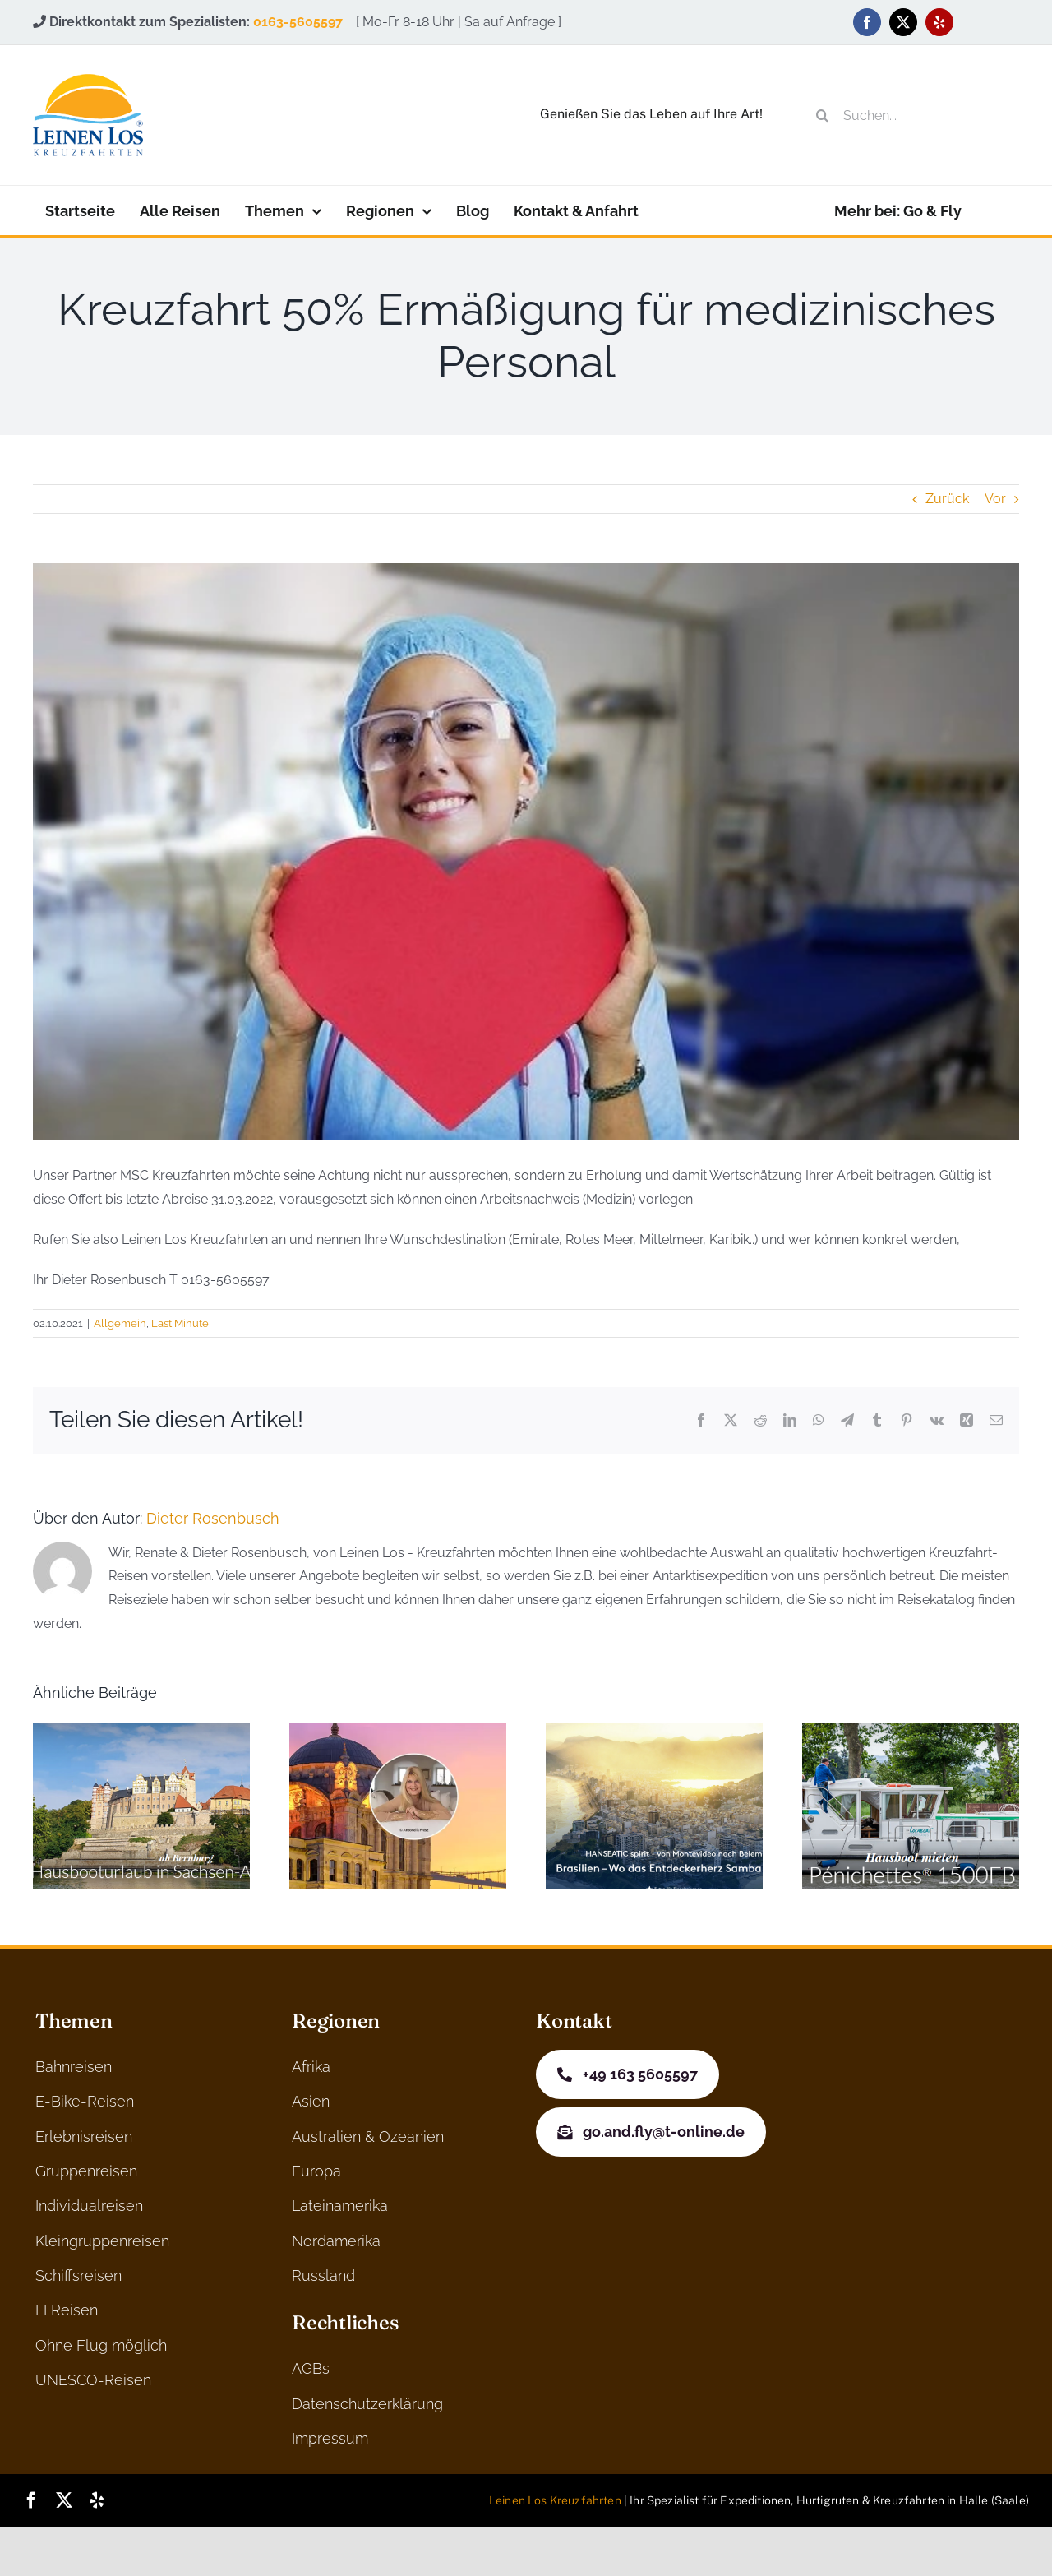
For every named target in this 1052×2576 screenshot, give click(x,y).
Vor (995, 498)
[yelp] (939, 22)
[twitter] (903, 22)
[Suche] (822, 115)
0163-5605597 (298, 22)
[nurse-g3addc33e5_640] (526, 851)
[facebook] (867, 22)
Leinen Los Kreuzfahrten (555, 2500)
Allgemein (120, 1323)
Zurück (947, 498)
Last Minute (180, 1323)
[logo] (88, 80)
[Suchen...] (910, 115)
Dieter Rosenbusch (212, 1518)
